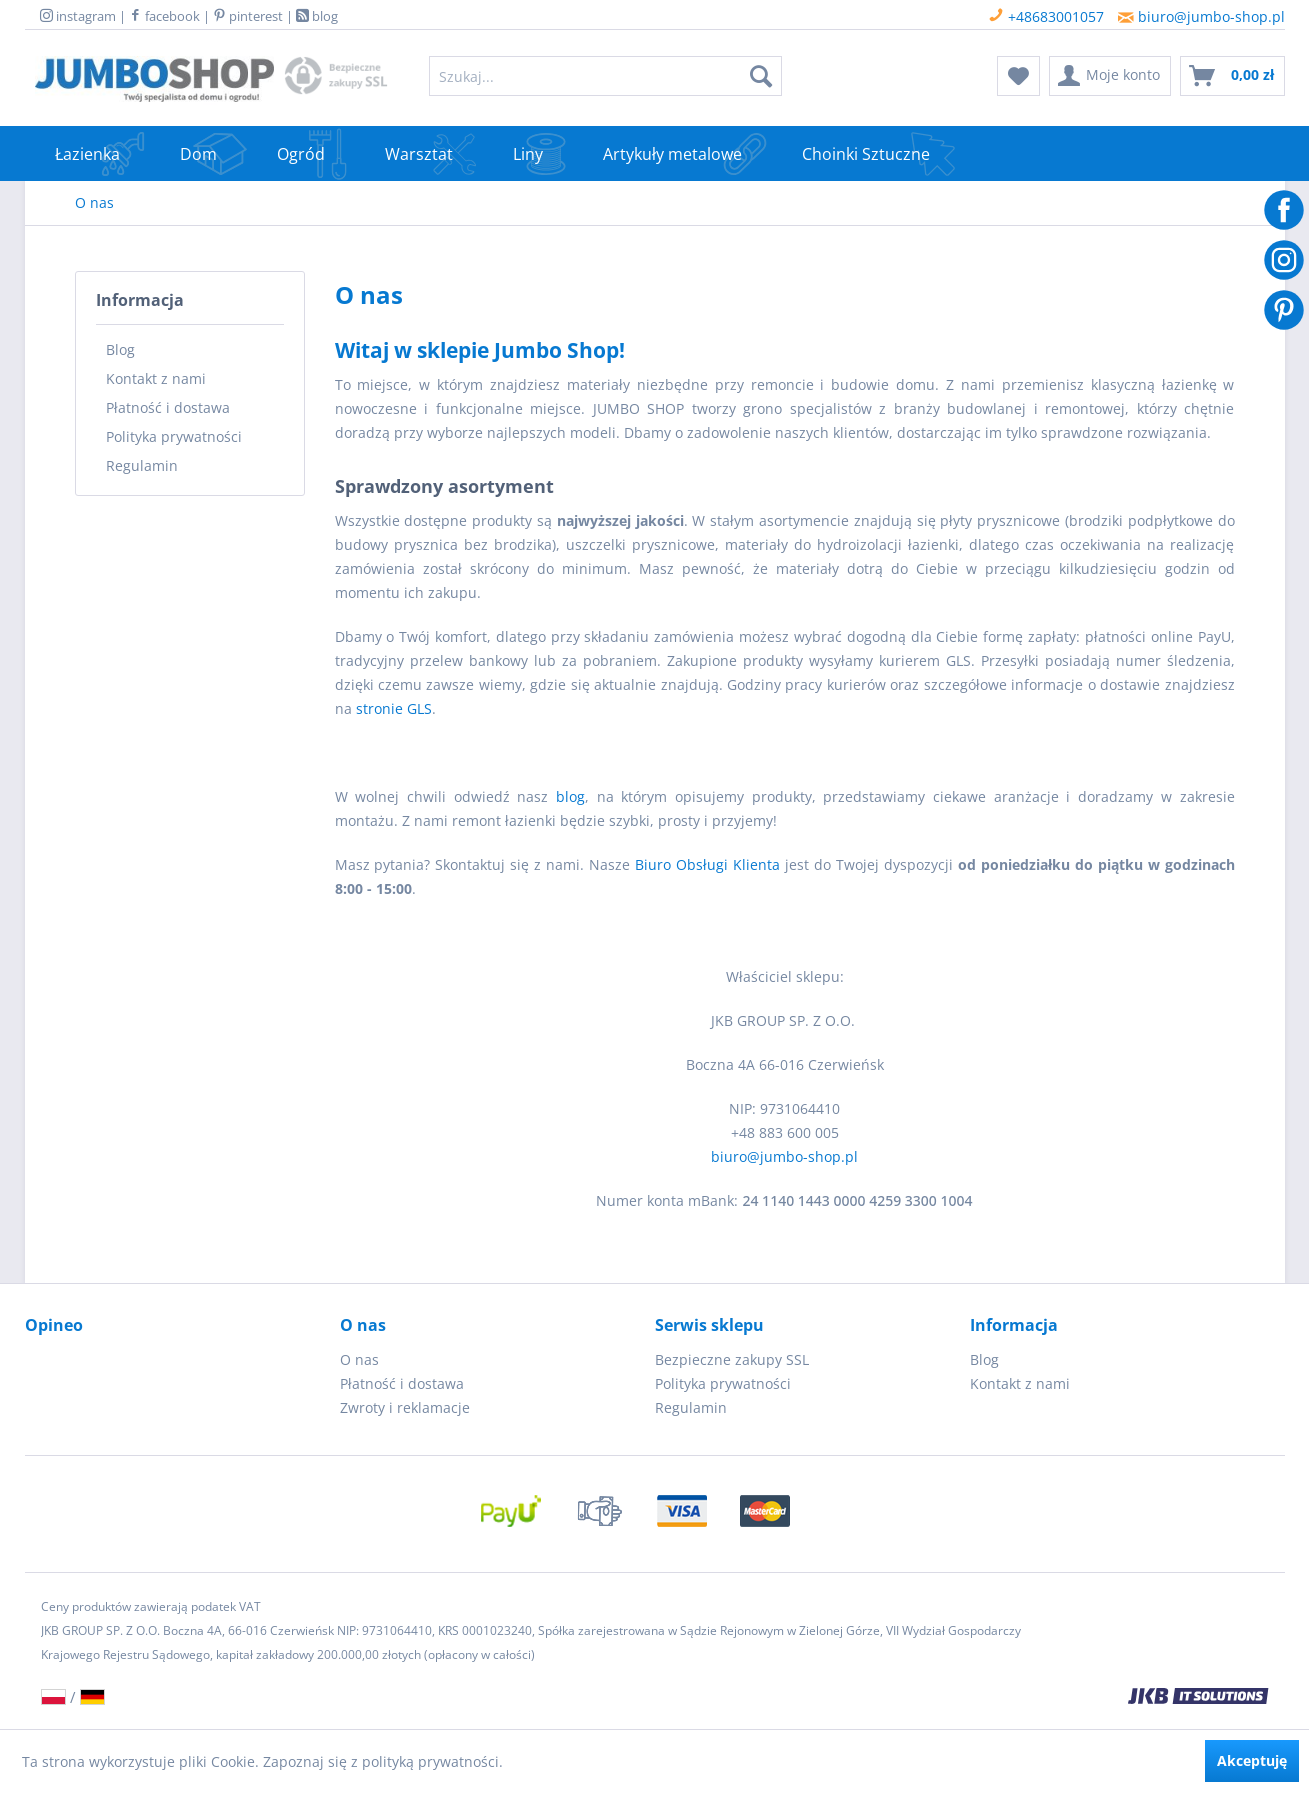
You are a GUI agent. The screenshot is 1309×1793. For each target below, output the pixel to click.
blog (317, 16)
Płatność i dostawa (168, 407)
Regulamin (142, 465)
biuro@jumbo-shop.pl (1201, 16)
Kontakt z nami (156, 378)
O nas (359, 1359)
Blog (120, 349)
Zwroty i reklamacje (405, 1407)
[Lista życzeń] (1018, 76)
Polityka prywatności (174, 436)
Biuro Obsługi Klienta (707, 864)
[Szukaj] (761, 76)
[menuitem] (605, 76)
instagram (78, 16)
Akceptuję (1252, 1760)
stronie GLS (394, 708)
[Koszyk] (1232, 76)
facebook (164, 16)
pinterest (248, 16)
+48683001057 (1046, 16)
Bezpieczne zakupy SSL (732, 1359)
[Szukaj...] (605, 76)
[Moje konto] (1110, 76)
